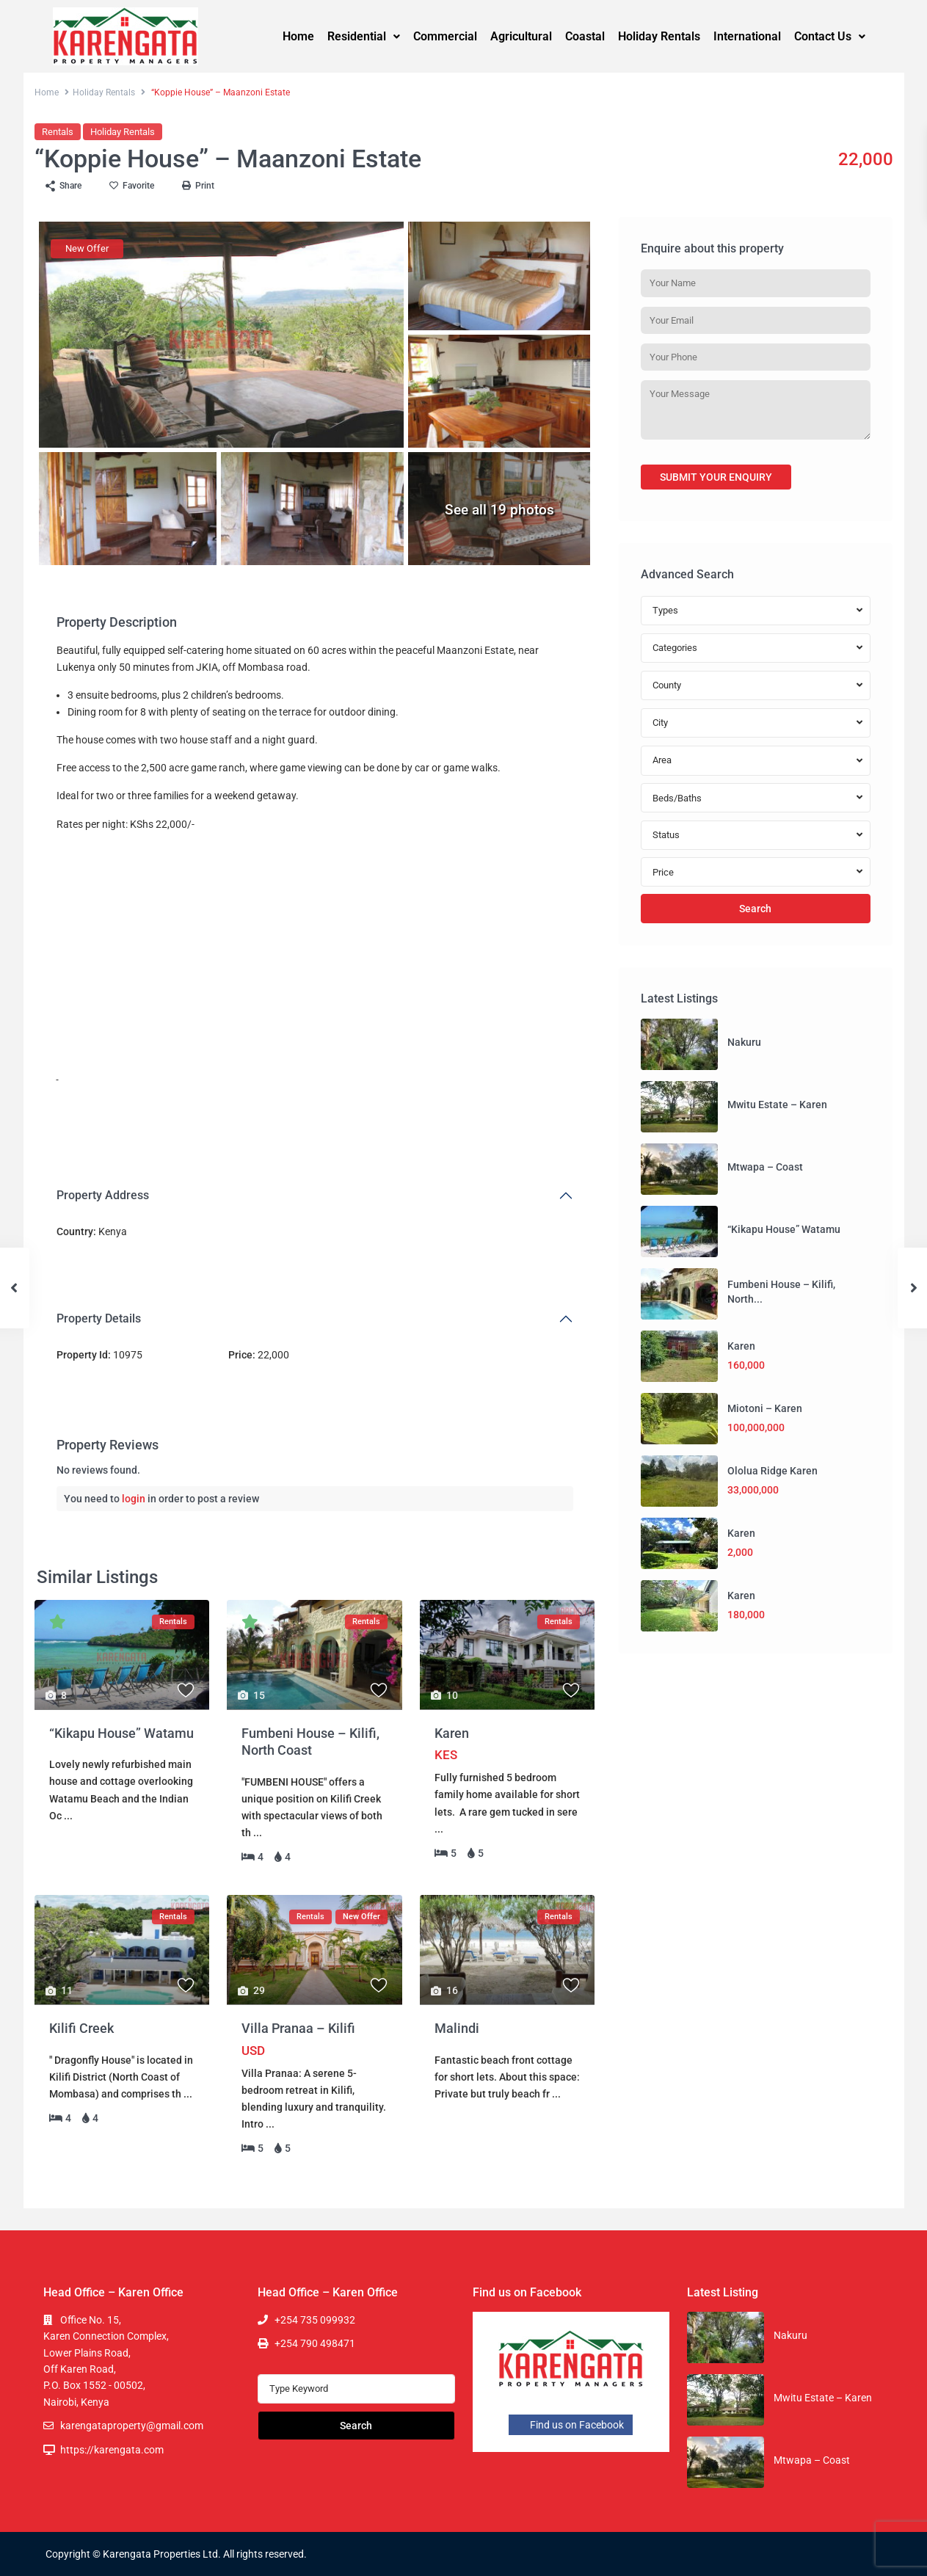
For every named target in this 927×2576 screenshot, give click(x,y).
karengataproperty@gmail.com (131, 2425)
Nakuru (744, 1042)
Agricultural (521, 36)
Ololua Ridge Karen (772, 1471)
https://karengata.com (112, 2450)
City (660, 722)
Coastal (585, 36)
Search (755, 908)
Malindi (457, 2028)
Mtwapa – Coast (765, 1167)
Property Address (103, 1195)
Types (665, 610)
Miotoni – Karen (764, 1408)
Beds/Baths (677, 798)
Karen (452, 1733)
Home (298, 36)
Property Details (99, 1318)
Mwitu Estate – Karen (777, 1104)
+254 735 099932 (315, 2320)
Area (662, 759)
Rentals (57, 131)
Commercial (445, 36)
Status (666, 834)
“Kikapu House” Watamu (121, 1733)
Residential (363, 36)
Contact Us (829, 36)
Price (663, 872)
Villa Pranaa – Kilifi (298, 2028)
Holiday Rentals (659, 36)
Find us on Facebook (570, 2425)
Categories (674, 647)
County (666, 685)
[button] (364, 37)
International (747, 36)
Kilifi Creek (81, 2028)
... (68, 1816)
